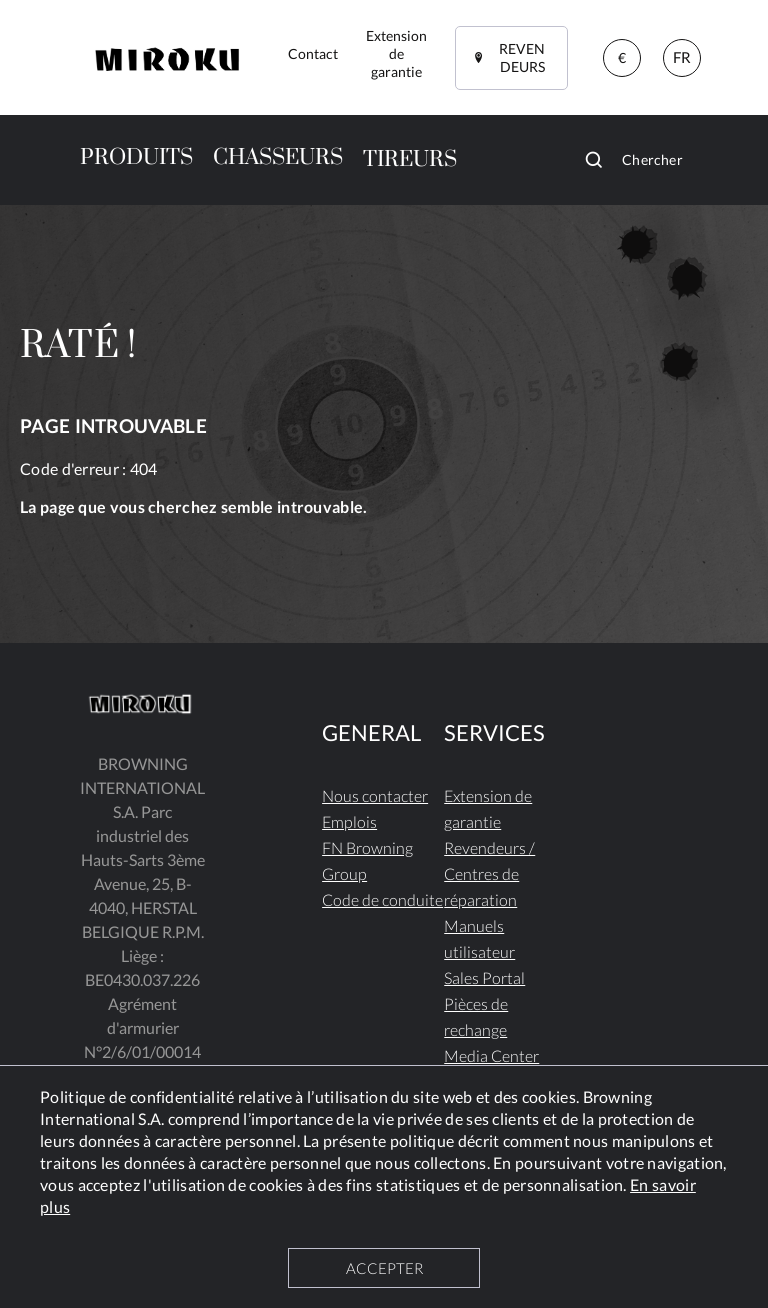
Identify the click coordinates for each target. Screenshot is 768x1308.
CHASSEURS (278, 157)
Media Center (491, 1055)
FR (682, 57)
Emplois (349, 821)
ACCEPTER (384, 1268)
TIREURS (410, 159)
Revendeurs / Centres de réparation (489, 873)
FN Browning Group (367, 860)
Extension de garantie (488, 808)
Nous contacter (375, 795)
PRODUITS (136, 157)
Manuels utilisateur (479, 938)
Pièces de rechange (476, 1016)
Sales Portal (484, 977)
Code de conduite (382, 899)
